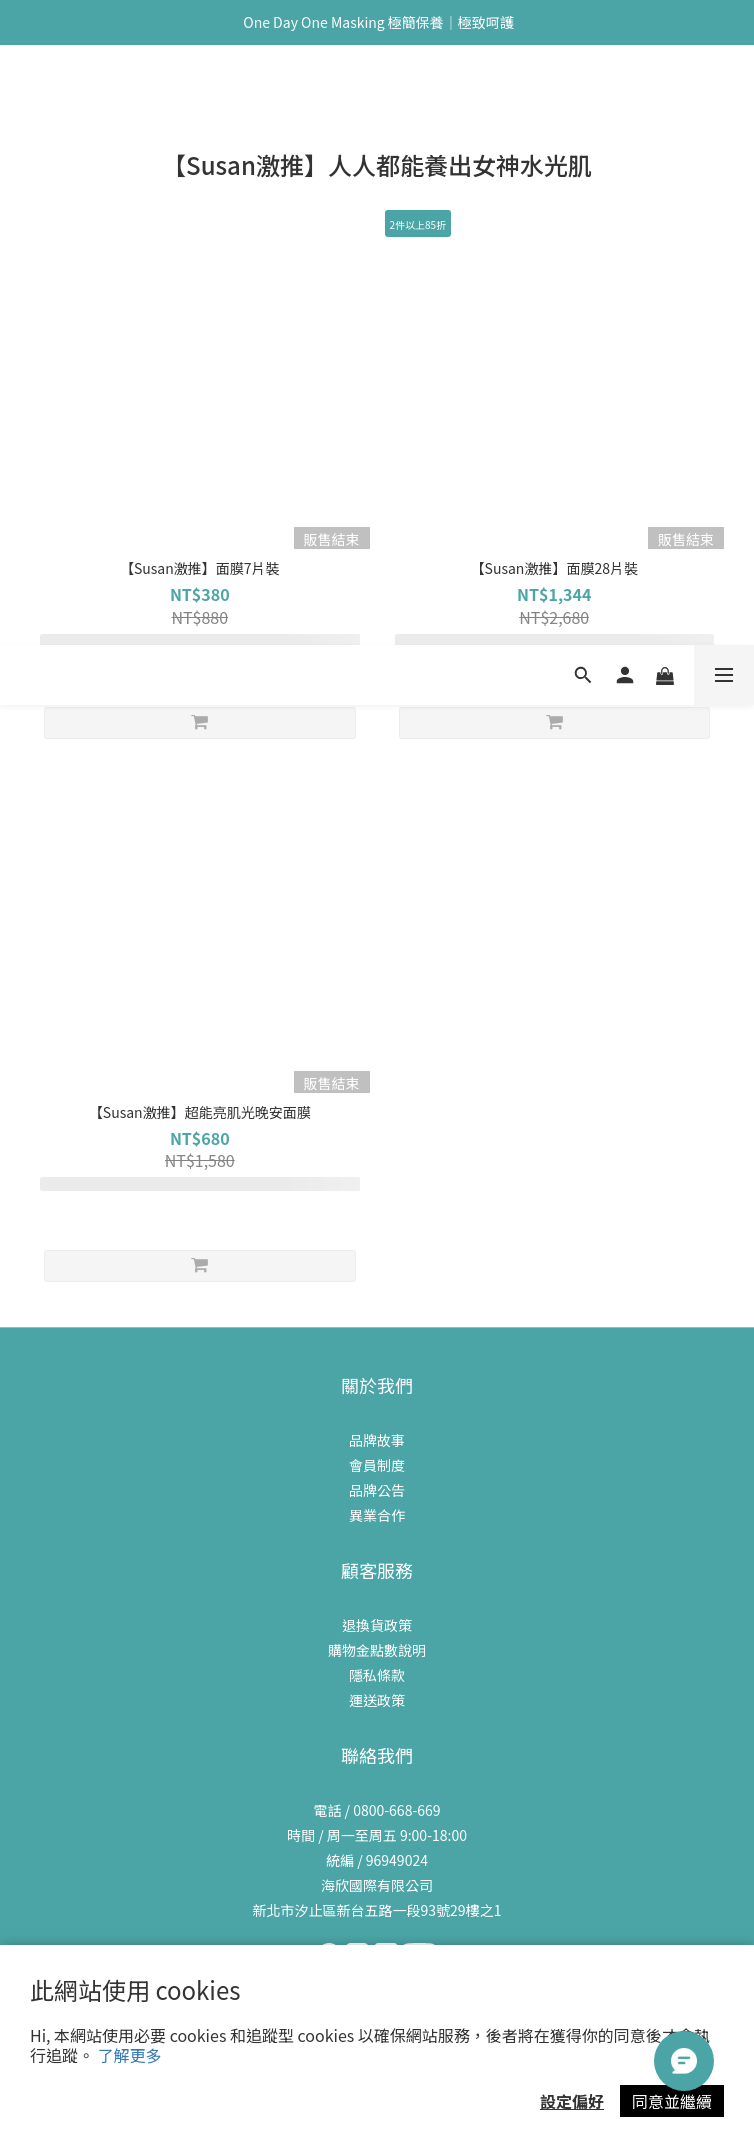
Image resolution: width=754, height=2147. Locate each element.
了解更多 (130, 2055)
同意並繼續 (672, 2101)
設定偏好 (572, 2101)
